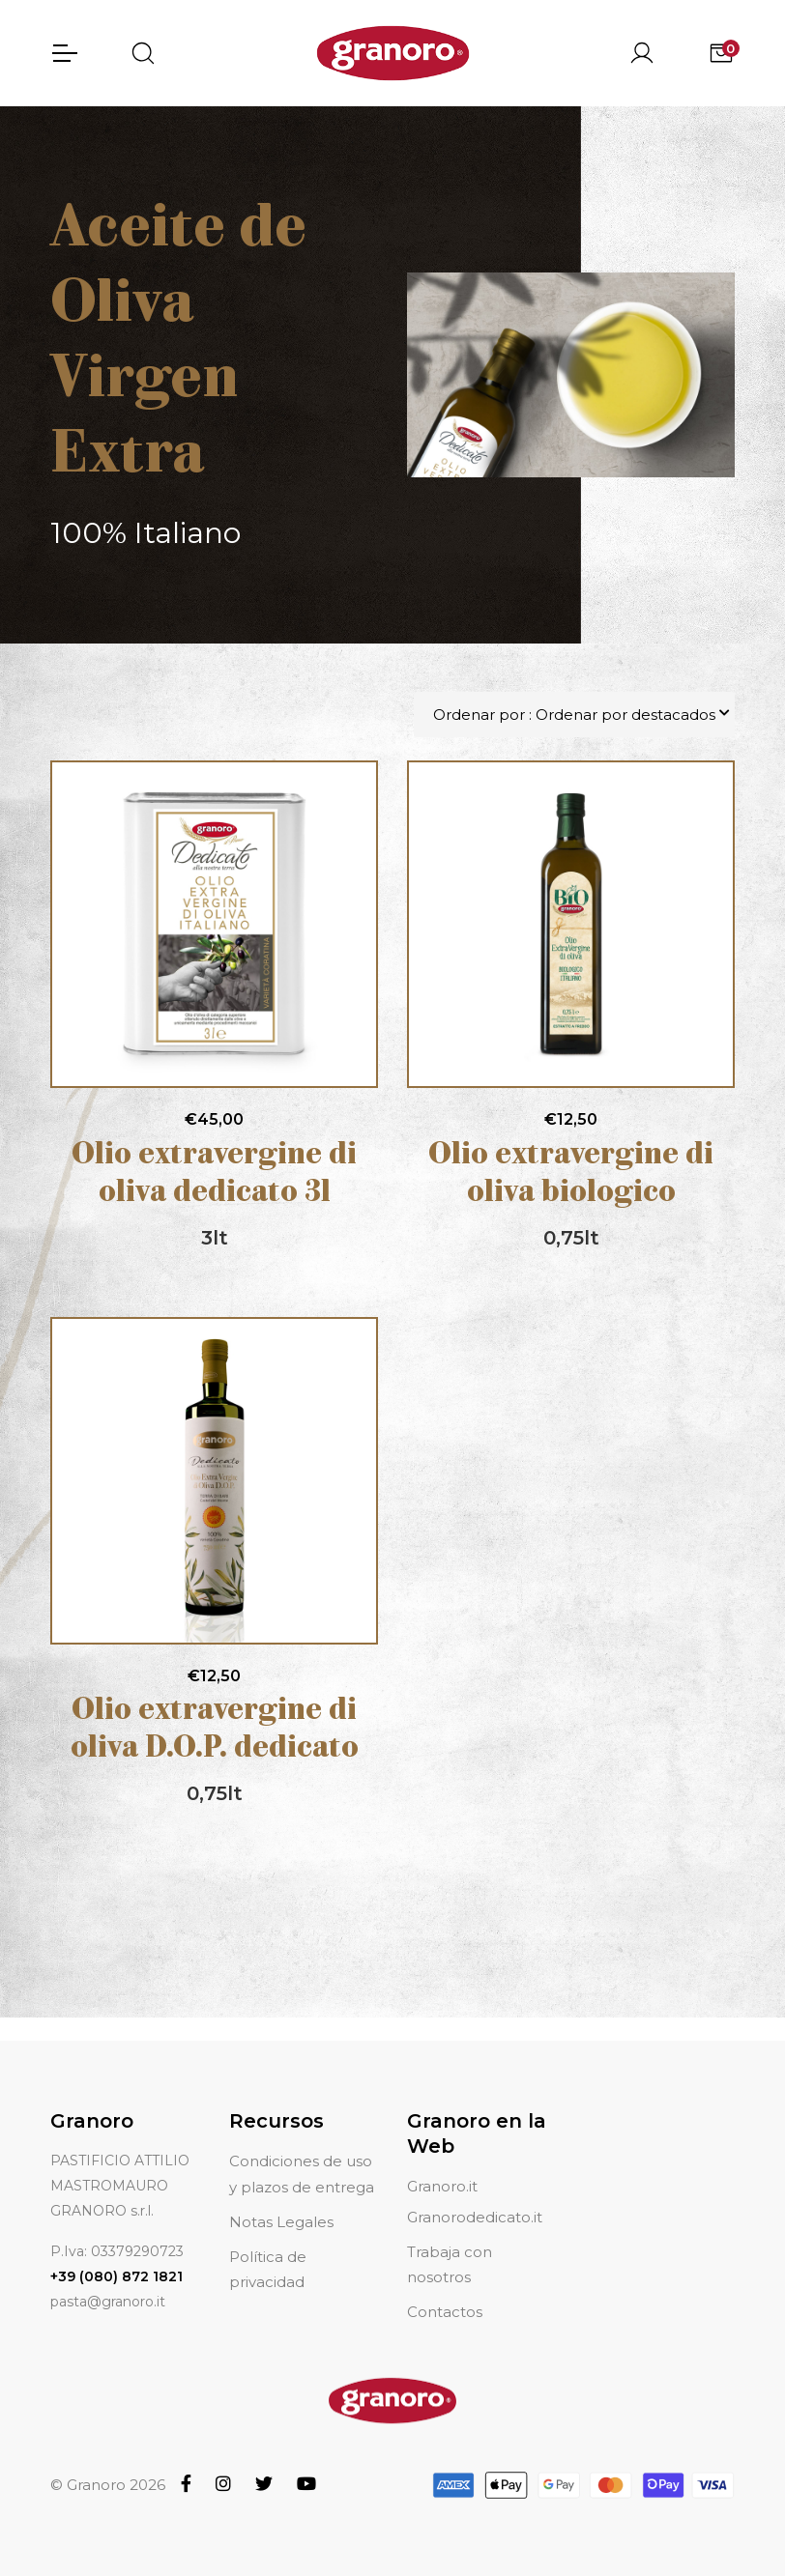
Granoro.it (442, 2186)
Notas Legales (281, 2222)
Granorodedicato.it (474, 2217)
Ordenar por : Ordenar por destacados (574, 714)
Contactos (444, 2312)
